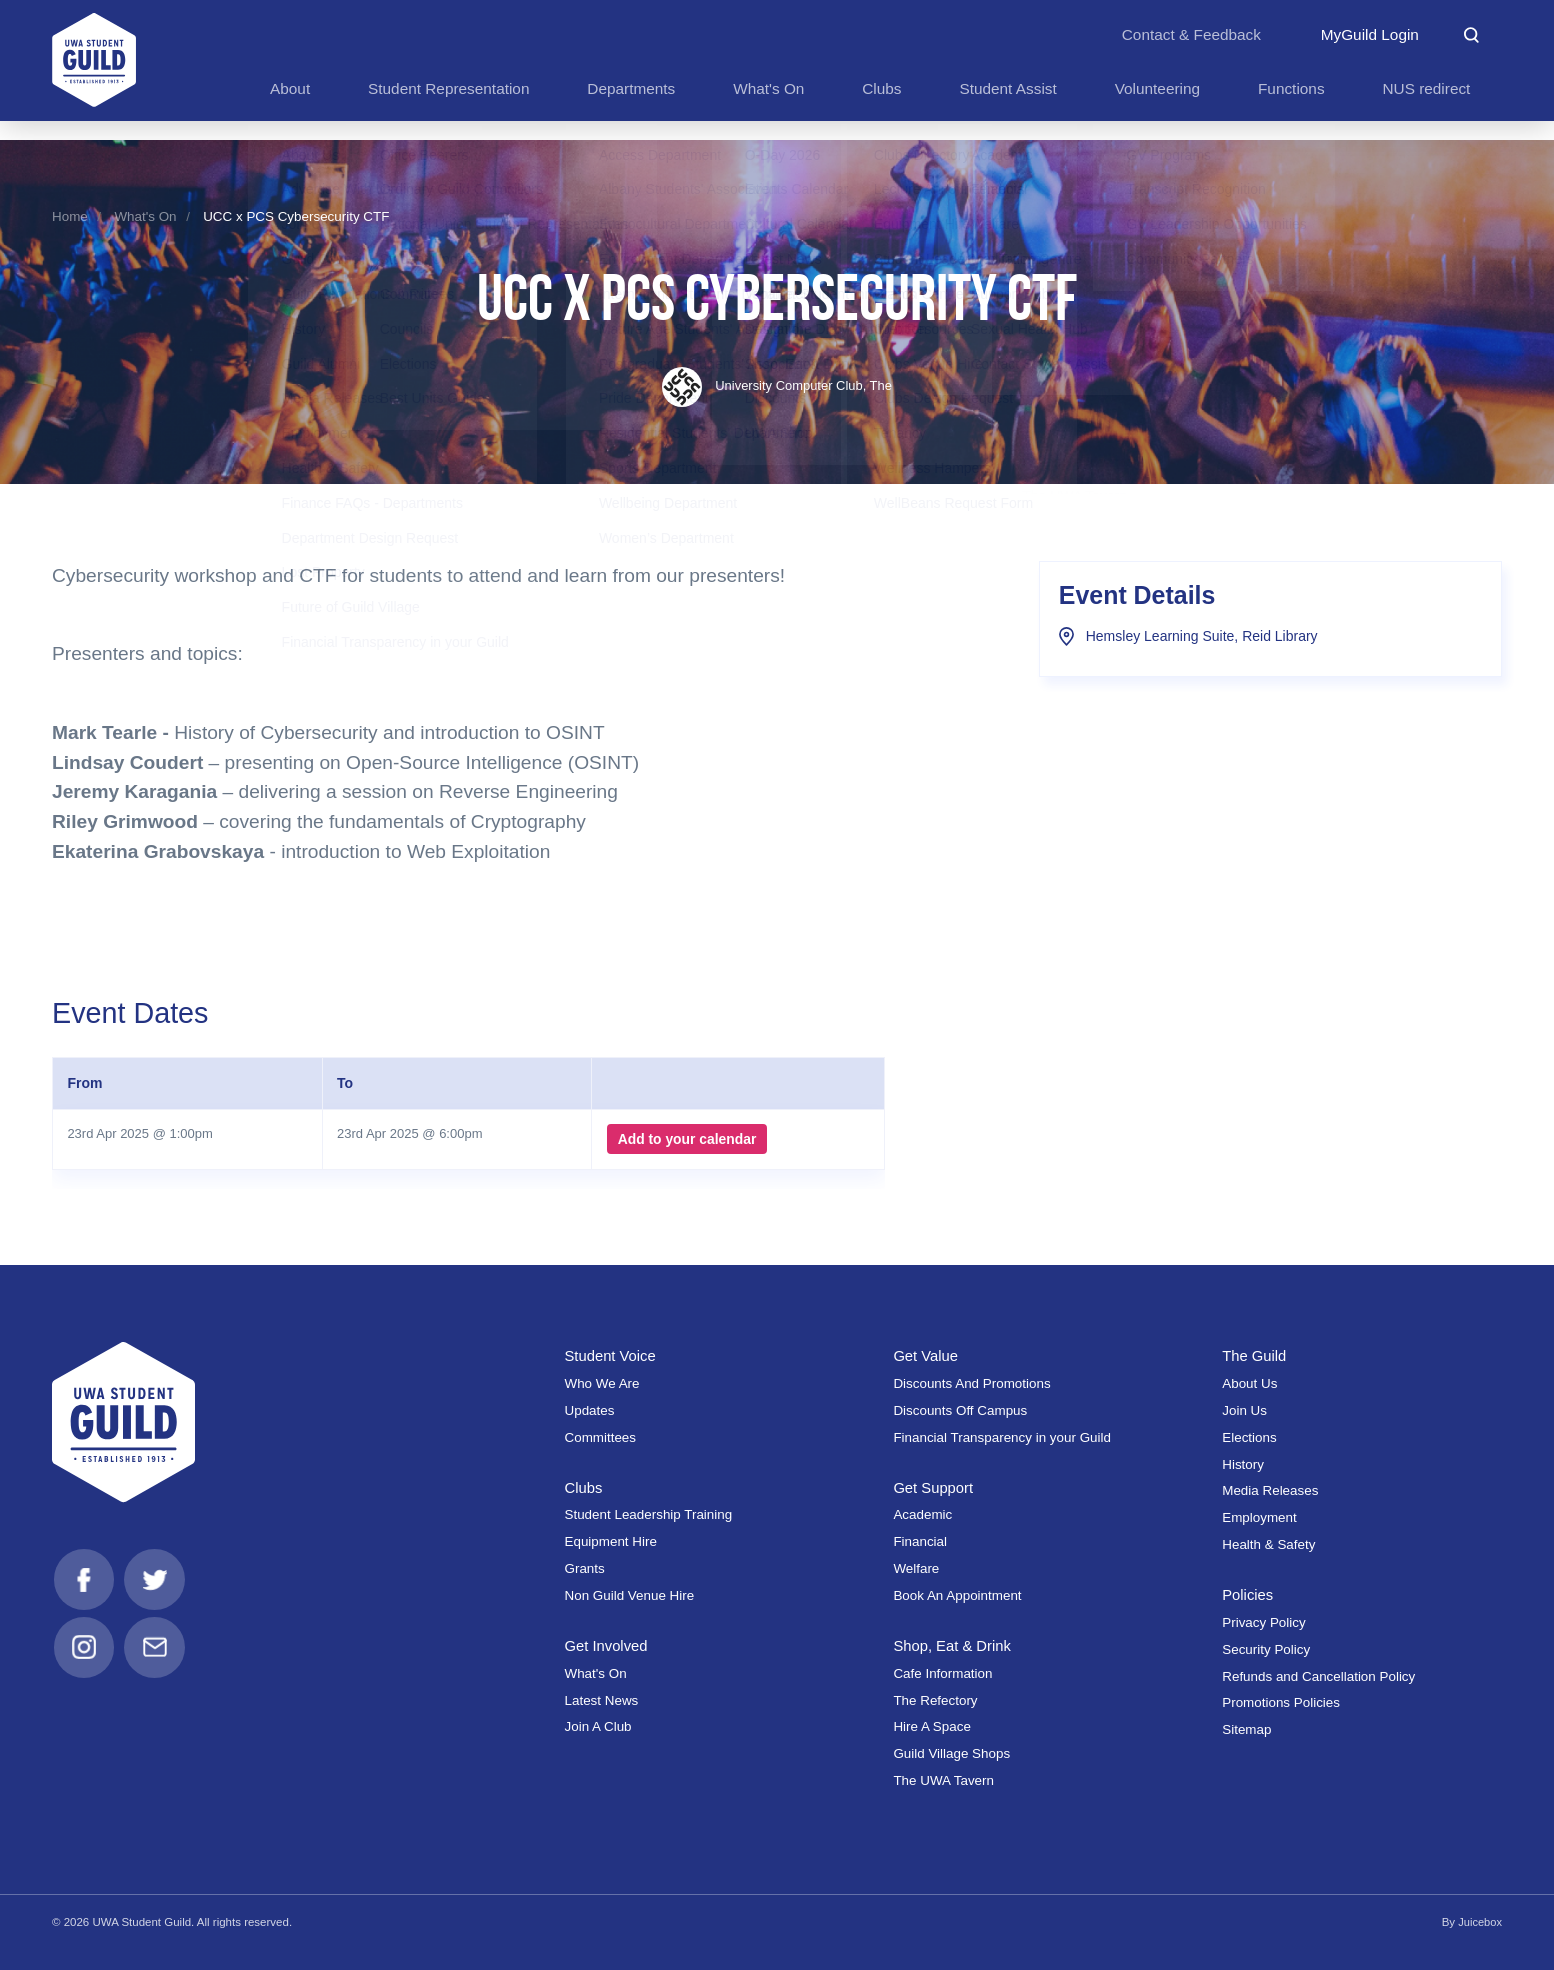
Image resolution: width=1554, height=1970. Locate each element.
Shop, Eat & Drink (954, 1645)
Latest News (602, 1700)
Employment (1259, 1517)
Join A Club (598, 1726)
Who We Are (602, 1383)
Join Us (1244, 1410)
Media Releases (1270, 1490)
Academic (922, 1514)
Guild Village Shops (951, 1753)
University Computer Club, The (777, 385)
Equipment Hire (611, 1541)
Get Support (934, 1487)
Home (70, 216)
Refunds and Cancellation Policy (1318, 1676)
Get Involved (608, 1645)
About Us (1249, 1383)
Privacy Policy (1263, 1622)
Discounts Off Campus (960, 1410)
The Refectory (935, 1700)
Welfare (916, 1568)
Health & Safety (1268, 1544)
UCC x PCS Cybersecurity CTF (296, 216)
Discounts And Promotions (971, 1383)
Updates (590, 1410)
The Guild (1255, 1355)
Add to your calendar (685, 1139)
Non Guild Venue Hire (630, 1595)
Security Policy (1266, 1649)
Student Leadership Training (649, 1514)
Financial (920, 1541)
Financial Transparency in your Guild (1002, 1437)
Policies (1248, 1594)
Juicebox (1479, 1922)
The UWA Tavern (943, 1780)
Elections (1249, 1437)
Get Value (926, 1355)
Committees (601, 1437)
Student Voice (612, 1355)
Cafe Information (942, 1673)
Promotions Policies (1281, 1702)
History (1243, 1464)
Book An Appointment (957, 1595)
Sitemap (1246, 1729)
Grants (585, 1568)
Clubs (584, 1487)
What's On (145, 216)
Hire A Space (932, 1726)
